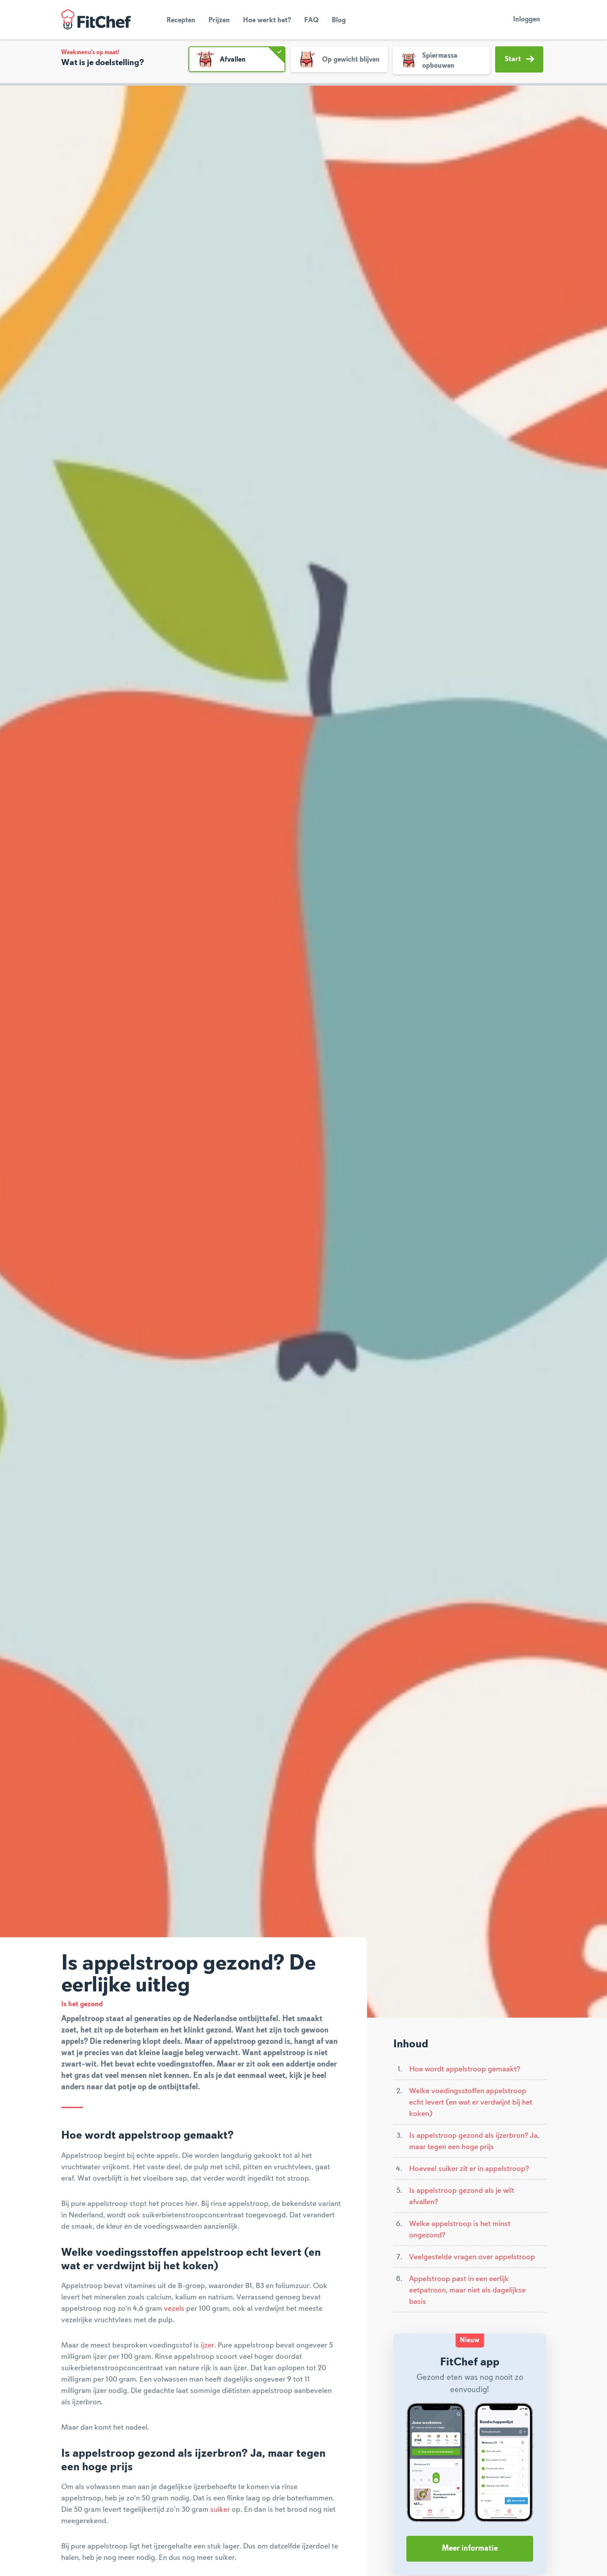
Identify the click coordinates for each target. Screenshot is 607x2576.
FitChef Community (96, 19)
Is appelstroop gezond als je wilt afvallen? (461, 2196)
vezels (174, 2309)
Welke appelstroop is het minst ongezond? (459, 2229)
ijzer (207, 2345)
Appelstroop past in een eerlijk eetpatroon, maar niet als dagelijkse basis (467, 2290)
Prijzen (219, 20)
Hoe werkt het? (267, 20)
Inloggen (526, 19)
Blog (339, 20)
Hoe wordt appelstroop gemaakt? (464, 2069)
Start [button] (519, 59)
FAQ (311, 20)
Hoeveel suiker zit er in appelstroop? (469, 2169)
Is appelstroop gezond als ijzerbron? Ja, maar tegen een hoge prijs (474, 2141)
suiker (220, 2510)
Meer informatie (470, 2548)
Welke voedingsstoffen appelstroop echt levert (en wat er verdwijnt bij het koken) (470, 2102)
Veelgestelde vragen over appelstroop (472, 2257)
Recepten (180, 20)
